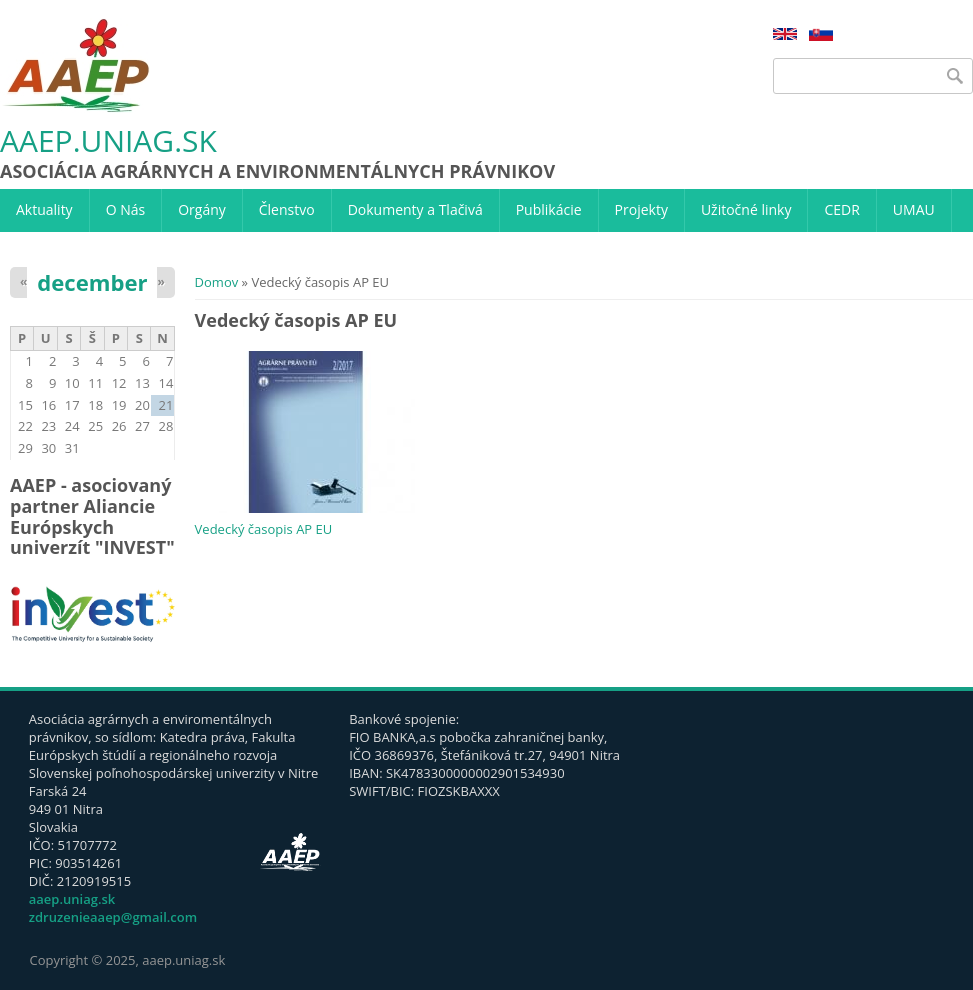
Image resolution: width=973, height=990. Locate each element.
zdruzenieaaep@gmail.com (113, 917)
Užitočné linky (746, 209)
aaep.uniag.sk (108, 141)
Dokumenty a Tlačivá (415, 209)
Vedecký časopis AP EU (264, 529)
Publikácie (549, 209)
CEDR (841, 209)
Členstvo (287, 209)
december (92, 282)
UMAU (914, 209)
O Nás (126, 209)
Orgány (202, 209)
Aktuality (44, 209)
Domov (217, 282)
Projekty (641, 209)
